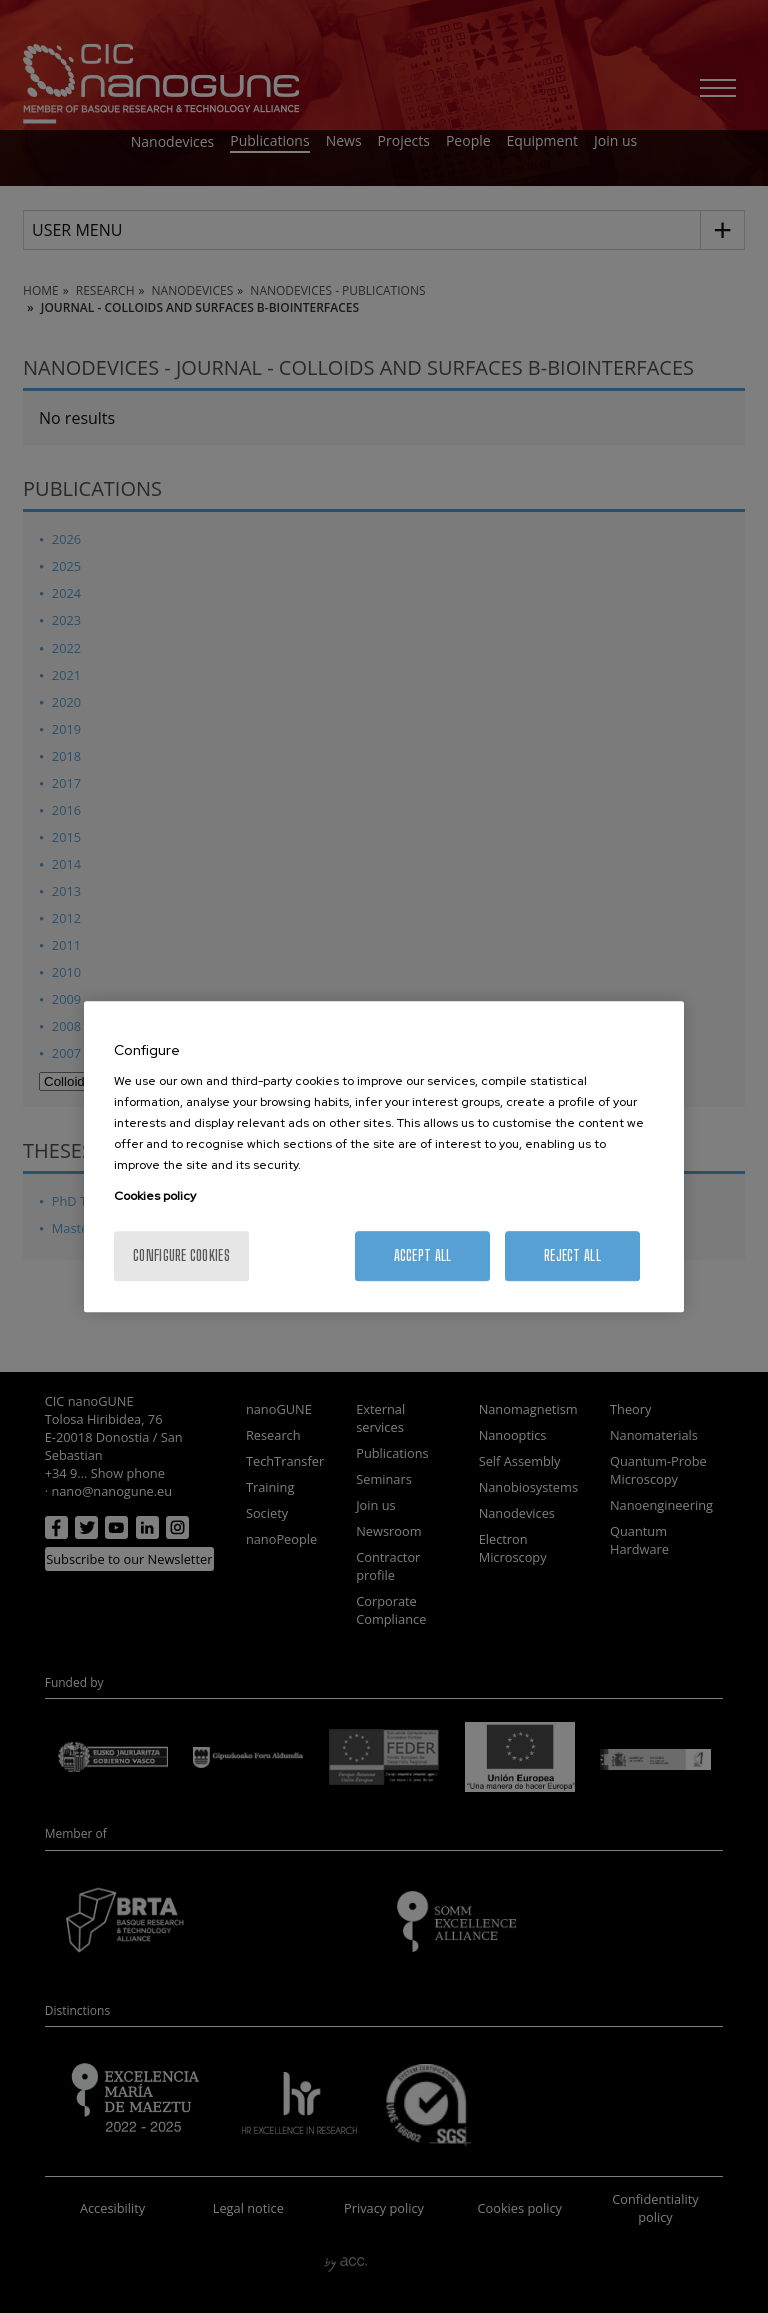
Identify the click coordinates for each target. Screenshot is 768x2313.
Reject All (572, 1255)
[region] (384, 1157)
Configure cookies (181, 1255)
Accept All (423, 1255)
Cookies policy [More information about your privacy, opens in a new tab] (155, 1196)
